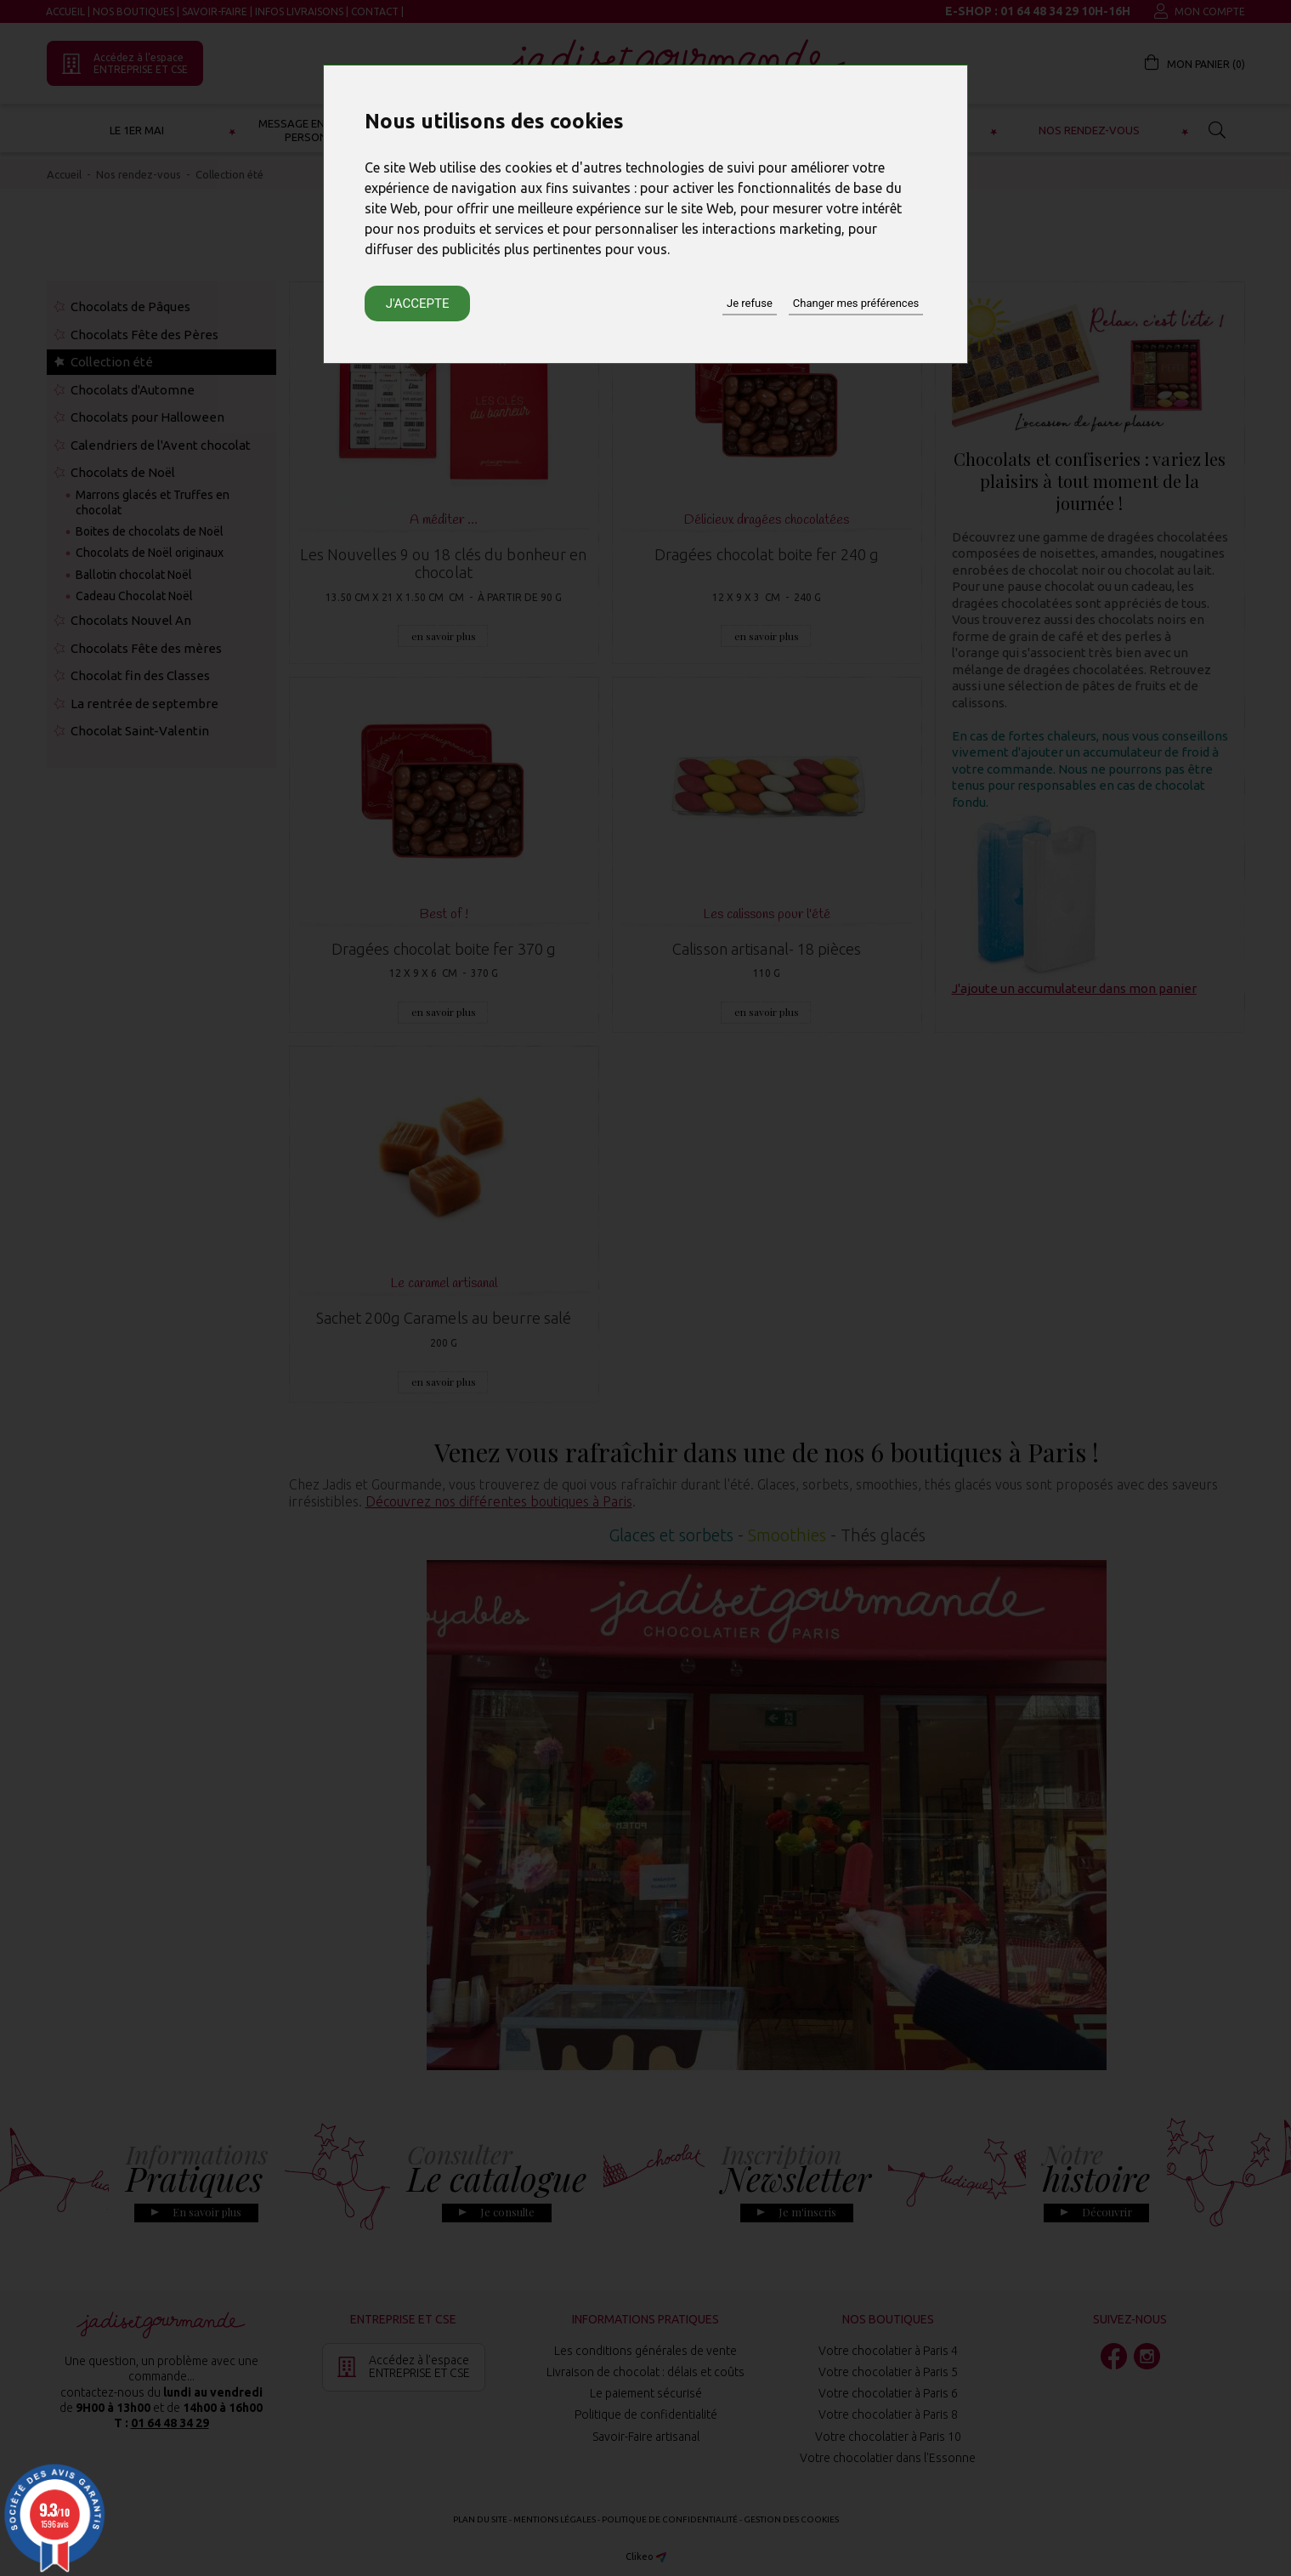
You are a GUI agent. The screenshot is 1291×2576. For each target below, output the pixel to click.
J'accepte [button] (418, 303)
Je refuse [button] (750, 303)
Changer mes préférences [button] (856, 303)
